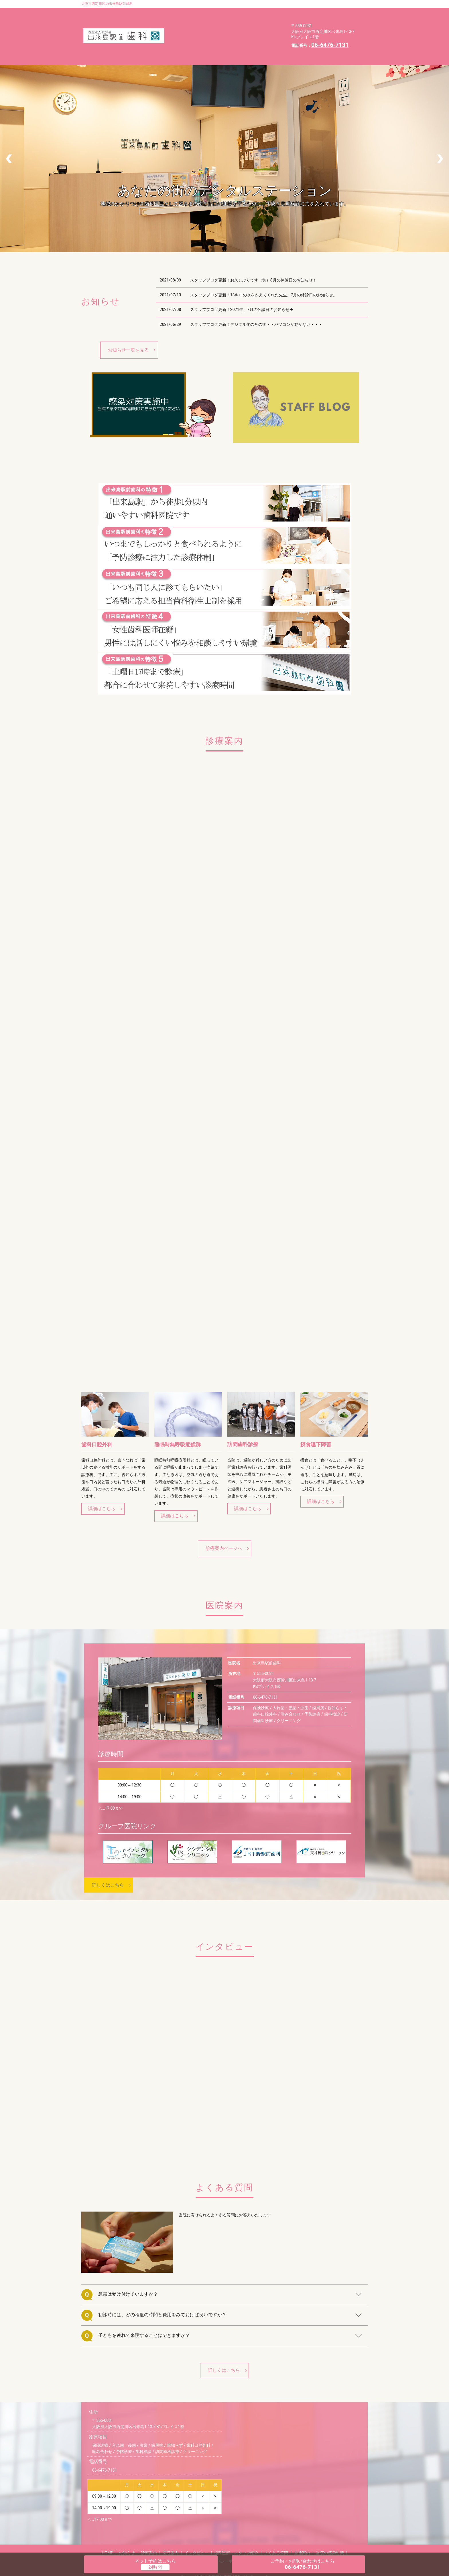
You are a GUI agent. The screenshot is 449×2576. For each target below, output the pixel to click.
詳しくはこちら (108, 1867)
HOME (178, 11)
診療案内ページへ (224, 1531)
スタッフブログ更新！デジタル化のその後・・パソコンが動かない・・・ (256, 302)
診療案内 (234, 11)
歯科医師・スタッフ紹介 (233, 20)
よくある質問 (185, 29)
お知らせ (205, 11)
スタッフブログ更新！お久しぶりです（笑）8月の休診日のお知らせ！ (253, 258)
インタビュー (185, 20)
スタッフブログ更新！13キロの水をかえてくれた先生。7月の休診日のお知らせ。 (263, 273)
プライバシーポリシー (193, 38)
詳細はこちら (101, 1491)
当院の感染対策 (254, 29)
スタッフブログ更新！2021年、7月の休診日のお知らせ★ (242, 287)
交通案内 (218, 29)
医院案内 (263, 11)
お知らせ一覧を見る (128, 328)
